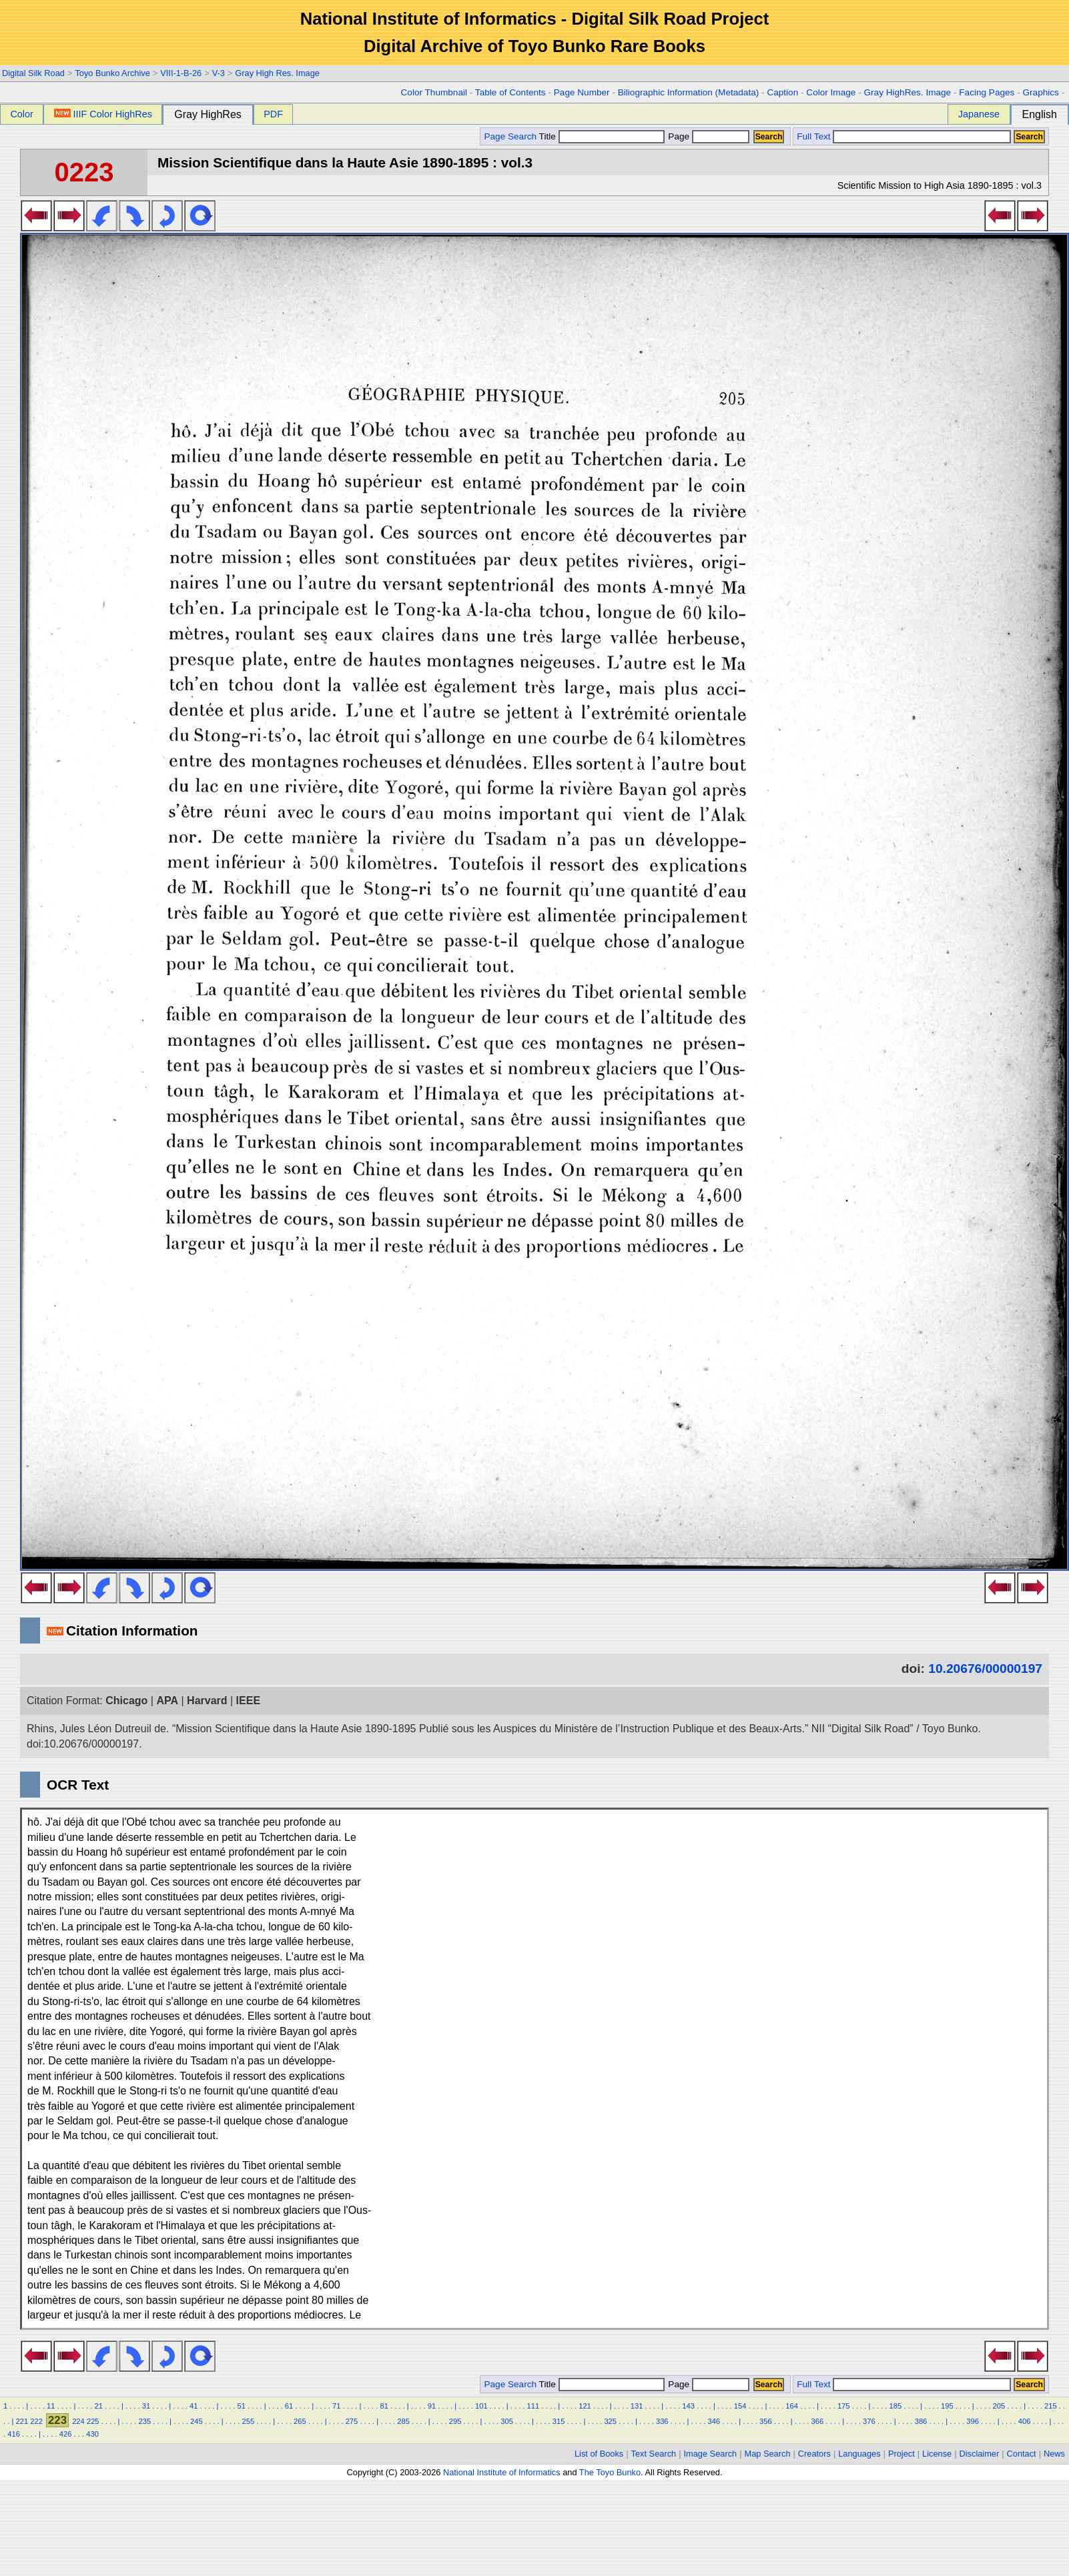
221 (21, 2421)
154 (740, 2406)
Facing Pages (986, 92)
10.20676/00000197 (985, 1669)
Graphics (1040, 92)
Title (602, 136)
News (1054, 2454)
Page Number (582, 92)
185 (895, 2406)
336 (662, 2421)
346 (713, 2421)
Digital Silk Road (33, 73)
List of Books (599, 2454)
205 (999, 2406)
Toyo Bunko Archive (112, 73)
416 (13, 2434)
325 (610, 2421)
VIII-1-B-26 (181, 73)
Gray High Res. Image (277, 73)
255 (248, 2421)
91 (432, 2406)
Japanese (979, 114)
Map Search (768, 2454)
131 (637, 2406)
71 (336, 2406)
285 (403, 2421)
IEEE (248, 1700)
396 (972, 2421)
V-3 (218, 73)
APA (167, 1700)
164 (791, 2406)
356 (765, 2421)
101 (481, 2406)
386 (921, 2421)
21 (98, 2406)
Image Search (710, 2454)
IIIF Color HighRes (103, 114)
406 (1024, 2421)
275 (352, 2421)
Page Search (510, 136)
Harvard (207, 1700)
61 (289, 2406)
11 (51, 2406)
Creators (814, 2454)
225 (93, 2421)
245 (196, 2421)
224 (78, 2421)
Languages (859, 2454)
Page (707, 136)
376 (869, 2421)
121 (585, 2406)
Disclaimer (980, 2454)
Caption (782, 92)
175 (843, 2406)
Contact (1021, 2454)
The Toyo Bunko (610, 2472)
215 (1050, 2406)
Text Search (654, 2454)
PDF (273, 114)
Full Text (813, 136)
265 (300, 2421)
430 (92, 2434)
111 (533, 2406)
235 (144, 2421)
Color (21, 114)
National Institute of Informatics (502, 2472)
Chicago (126, 1700)
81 (384, 2406)
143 (688, 2406)
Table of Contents (510, 92)
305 (506, 2421)
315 (559, 2421)
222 (36, 2421)
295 (455, 2421)
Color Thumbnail (434, 92)
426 (65, 2434)
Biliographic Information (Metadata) (688, 92)
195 (947, 2406)
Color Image (830, 92)
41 (194, 2406)
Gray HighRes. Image (907, 92)
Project (901, 2454)
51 (241, 2406)
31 (146, 2406)
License (937, 2454)
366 (817, 2421)
